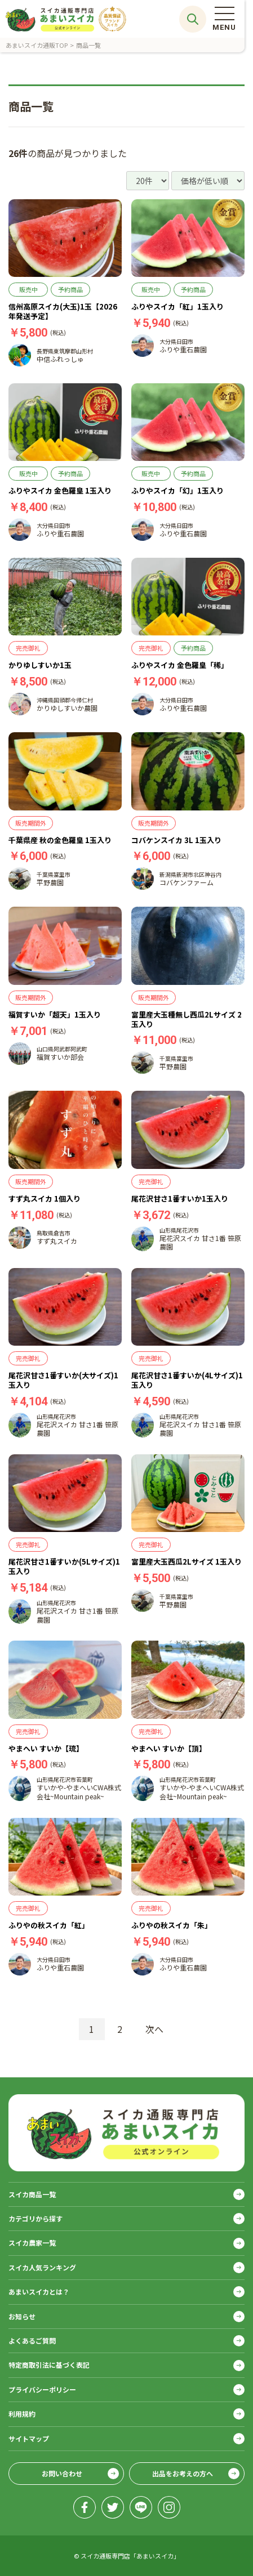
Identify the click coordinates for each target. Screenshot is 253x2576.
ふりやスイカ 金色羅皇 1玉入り (60, 490)
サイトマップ (28, 2438)
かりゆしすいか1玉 (40, 665)
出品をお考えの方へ (182, 2473)
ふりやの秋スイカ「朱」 (171, 1925)
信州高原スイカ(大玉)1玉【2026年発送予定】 (62, 311)
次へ (154, 2029)
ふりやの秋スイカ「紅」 (48, 1925)
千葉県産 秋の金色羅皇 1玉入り (60, 840)
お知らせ (21, 2316)
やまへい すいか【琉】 (45, 1748)
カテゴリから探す (35, 2218)
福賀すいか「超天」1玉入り (54, 1014)
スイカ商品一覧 (32, 2194)
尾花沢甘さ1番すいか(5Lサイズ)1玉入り (64, 1566)
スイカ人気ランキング (42, 2267)
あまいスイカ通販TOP (37, 45)
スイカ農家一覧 (32, 2242)
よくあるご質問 (32, 2340)
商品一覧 (88, 45)
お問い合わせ (62, 2473)
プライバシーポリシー (42, 2389)
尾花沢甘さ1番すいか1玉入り (179, 1198)
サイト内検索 (192, 19)
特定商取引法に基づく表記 (49, 2364)
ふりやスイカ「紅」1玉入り (177, 306)
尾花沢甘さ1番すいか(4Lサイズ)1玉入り (187, 1380)
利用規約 (21, 2413)
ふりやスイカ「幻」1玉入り (177, 490)
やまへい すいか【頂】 (168, 1748)
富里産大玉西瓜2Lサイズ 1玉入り (186, 1561)
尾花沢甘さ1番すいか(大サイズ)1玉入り (63, 1380)
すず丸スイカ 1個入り (44, 1198)
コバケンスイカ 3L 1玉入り (176, 840)
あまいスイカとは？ (38, 2291)
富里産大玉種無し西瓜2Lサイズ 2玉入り (186, 1019)
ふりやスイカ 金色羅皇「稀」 (179, 665)
